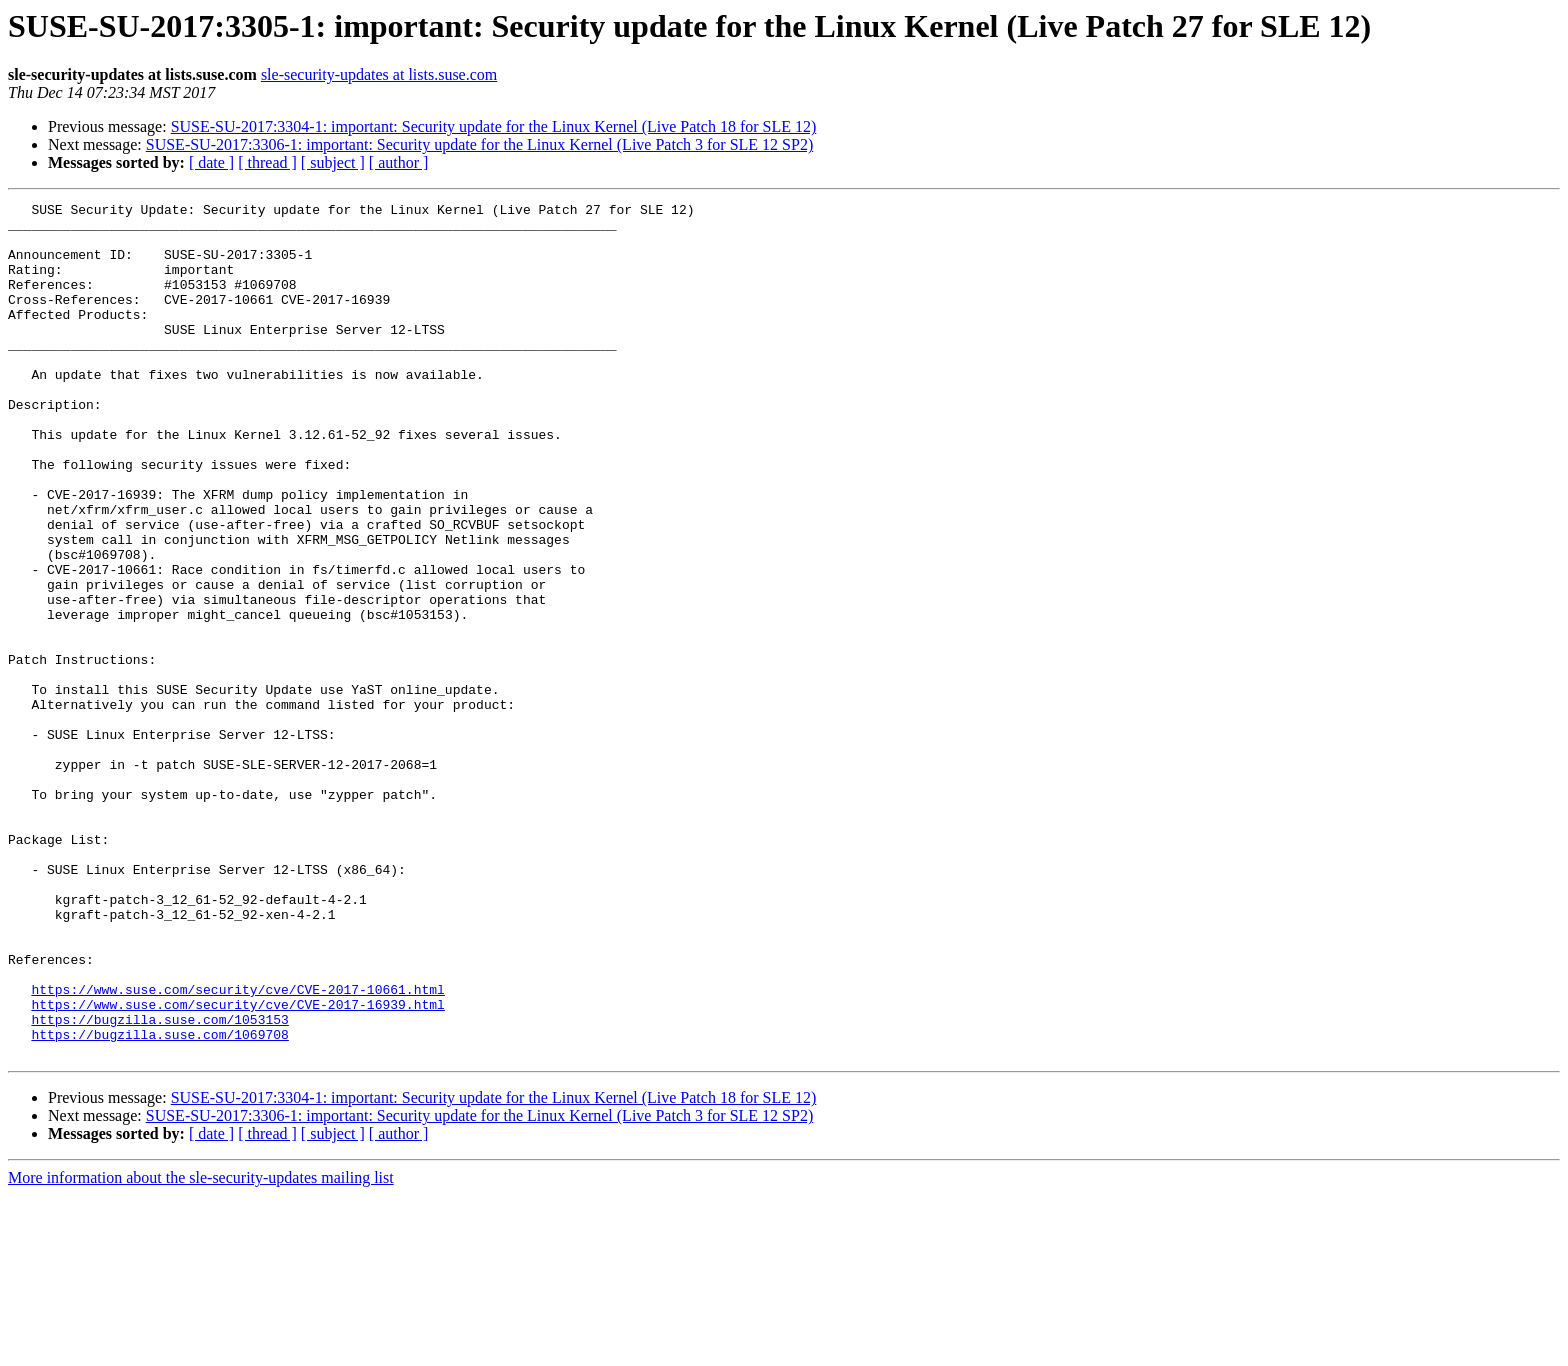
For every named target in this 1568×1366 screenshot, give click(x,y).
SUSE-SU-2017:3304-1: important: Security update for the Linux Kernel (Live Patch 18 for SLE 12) (494, 126)
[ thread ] (267, 162)
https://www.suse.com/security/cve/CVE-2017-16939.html (237, 1166)
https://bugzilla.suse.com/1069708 (159, 1202)
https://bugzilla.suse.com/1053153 (159, 1184)
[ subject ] (333, 162)
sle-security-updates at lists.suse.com (379, 74)
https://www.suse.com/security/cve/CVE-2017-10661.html (237, 1148)
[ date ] (211, 162)
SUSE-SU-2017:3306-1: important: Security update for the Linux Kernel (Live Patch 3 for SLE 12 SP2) (479, 144)
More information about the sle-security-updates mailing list (201, 1348)
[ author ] (399, 162)
